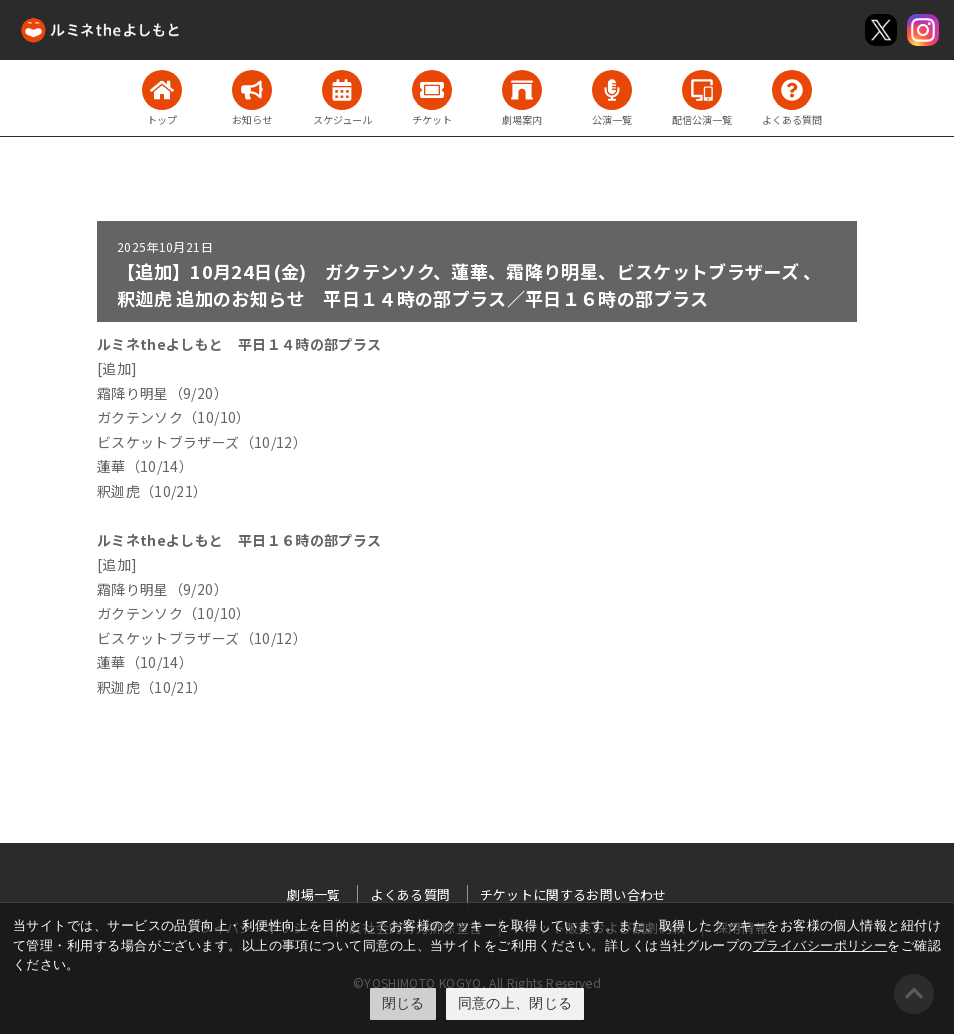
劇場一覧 (313, 894)
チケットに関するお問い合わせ (573, 894)
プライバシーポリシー (820, 945)
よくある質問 (410, 894)
